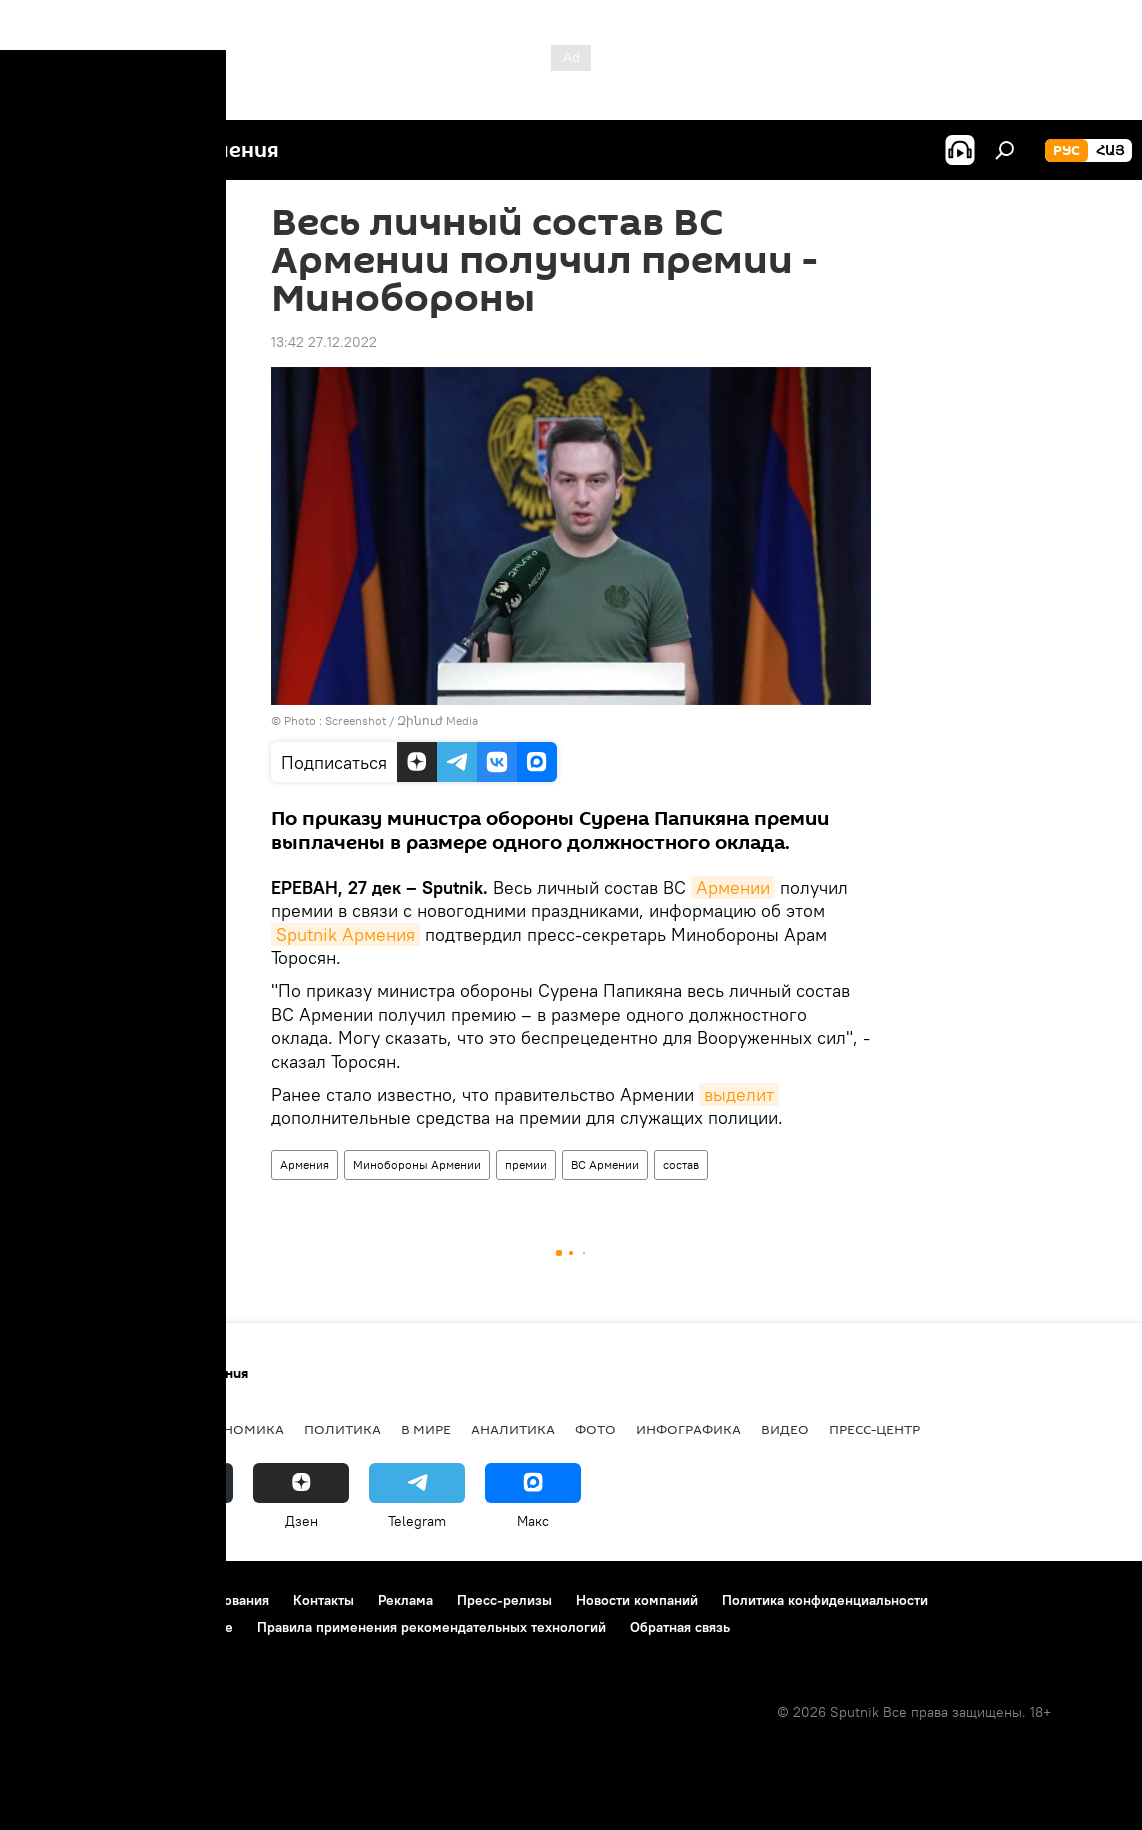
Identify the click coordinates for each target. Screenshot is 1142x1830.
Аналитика (513, 1429)
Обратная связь (680, 1627)
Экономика (239, 1429)
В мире (426, 1429)
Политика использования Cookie (127, 1627)
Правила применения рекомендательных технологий (431, 1627)
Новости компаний (637, 1600)
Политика (342, 1429)
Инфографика (688, 1429)
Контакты (323, 1600)
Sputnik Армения (345, 934)
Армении (733, 887)
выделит (739, 1094)
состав (681, 1164)
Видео (785, 1429)
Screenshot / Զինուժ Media (401, 720)
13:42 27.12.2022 (324, 342)
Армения (304, 1164)
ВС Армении (605, 1164)
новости (54, 1429)
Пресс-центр (874, 1429)
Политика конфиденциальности (825, 1600)
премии (526, 1164)
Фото (595, 1429)
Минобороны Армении (417, 1164)
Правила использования (190, 1600)
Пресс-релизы (504, 1600)
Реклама (405, 1600)
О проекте (54, 1600)
